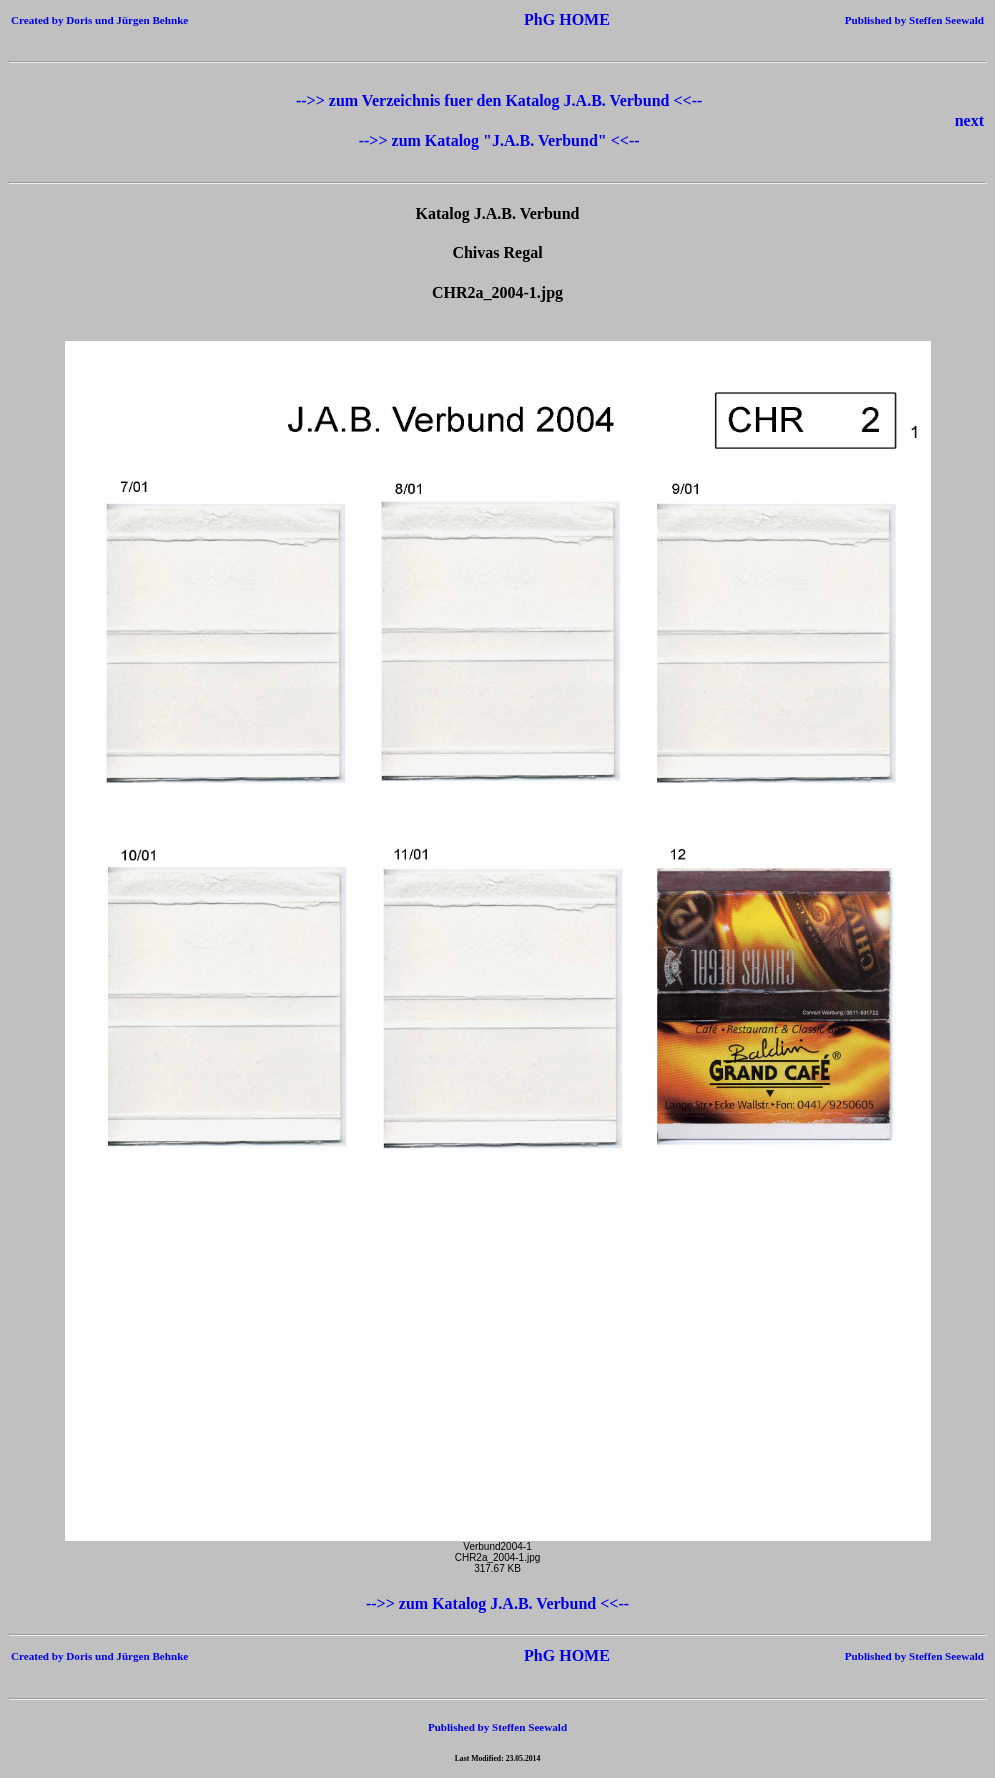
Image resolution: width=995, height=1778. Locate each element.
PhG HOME (537, 19)
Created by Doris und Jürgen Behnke (99, 20)
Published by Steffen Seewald (914, 20)
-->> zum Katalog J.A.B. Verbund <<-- (497, 1603)
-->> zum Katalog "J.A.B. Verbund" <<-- (499, 140)
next (969, 120)
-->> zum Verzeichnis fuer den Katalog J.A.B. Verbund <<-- (499, 100)
